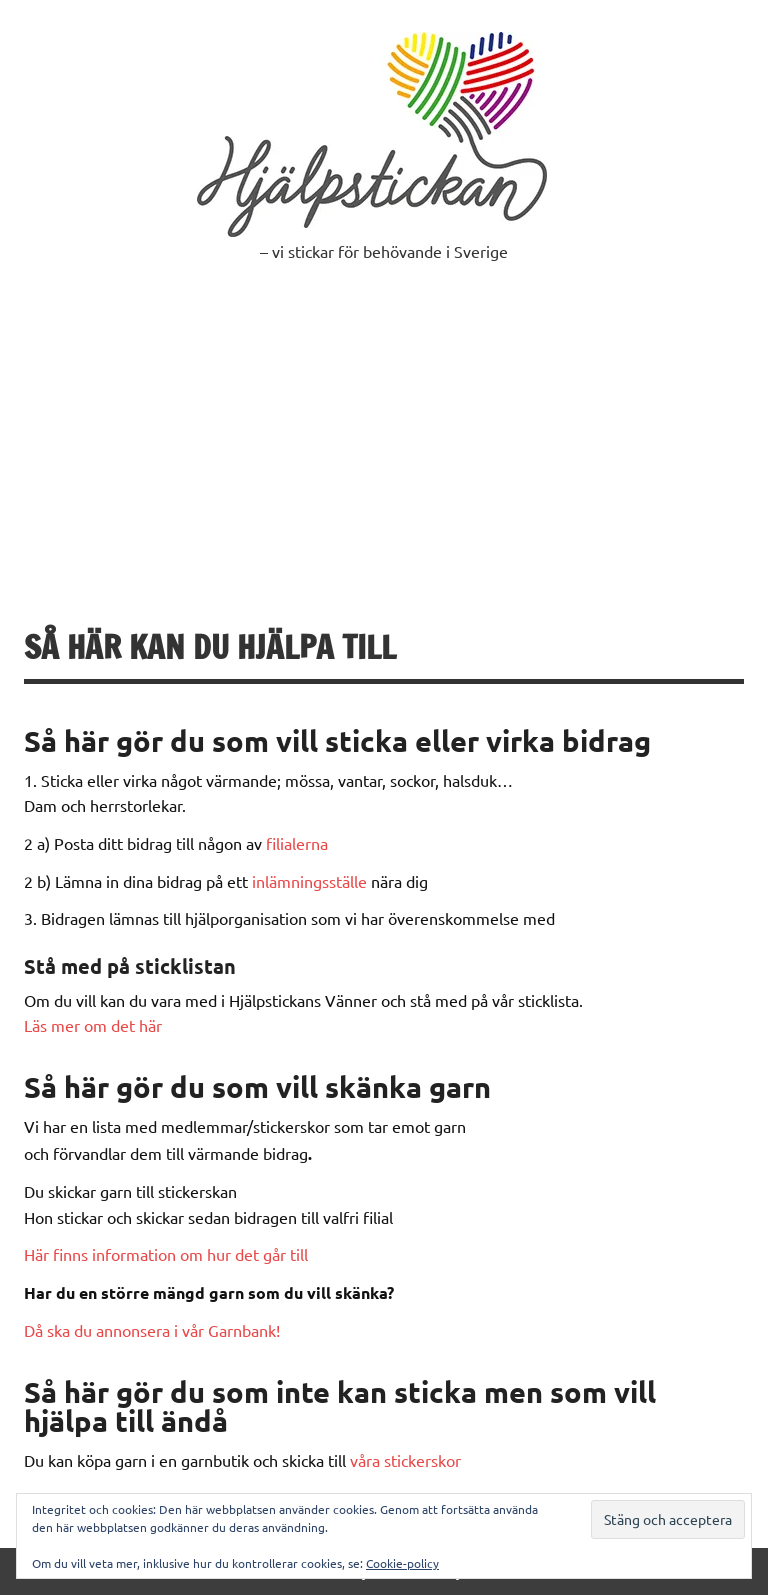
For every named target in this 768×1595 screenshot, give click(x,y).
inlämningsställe (309, 881)
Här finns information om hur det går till (166, 1254)
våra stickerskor (405, 1460)
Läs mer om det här (93, 1025)
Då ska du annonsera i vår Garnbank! (152, 1330)
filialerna (297, 843)
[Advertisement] (384, 441)
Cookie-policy (402, 1563)
